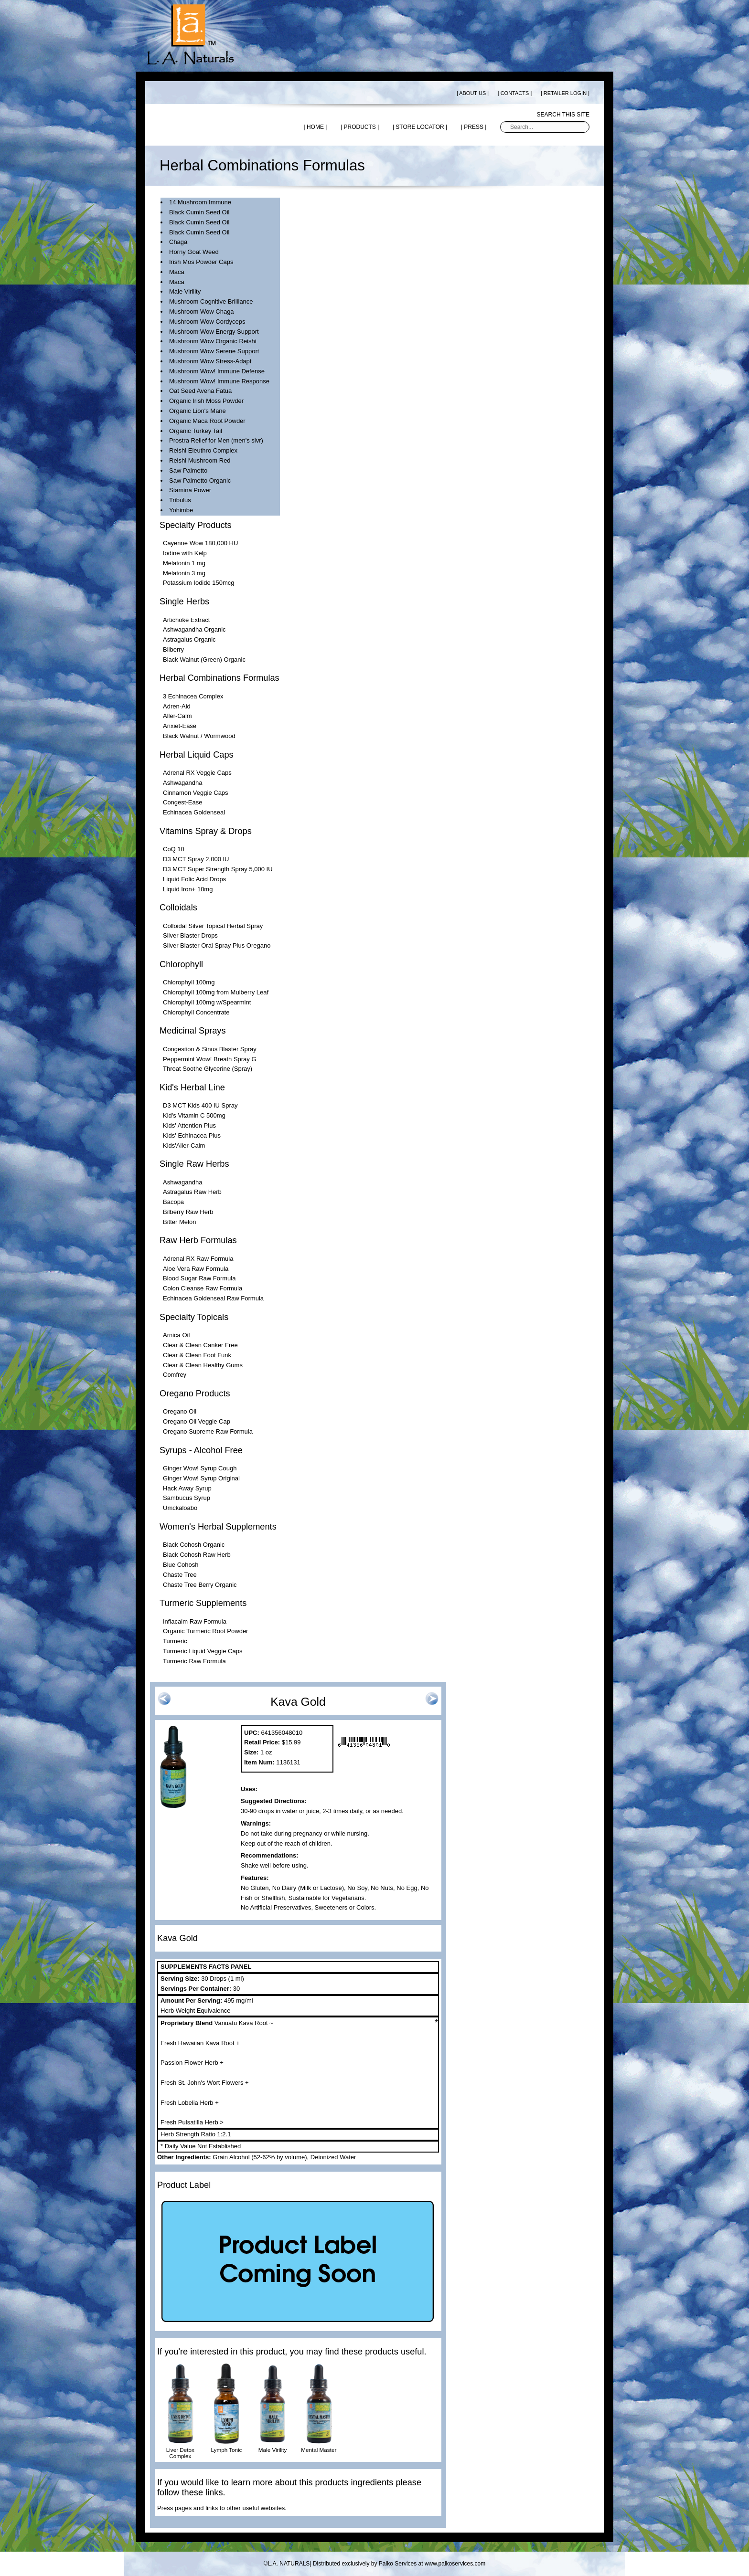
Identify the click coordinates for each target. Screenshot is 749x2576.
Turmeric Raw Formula (194, 1661)
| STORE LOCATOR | (420, 127)
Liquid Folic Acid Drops (194, 879)
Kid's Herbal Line (192, 1087)
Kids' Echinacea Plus (192, 1135)
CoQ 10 (173, 849)
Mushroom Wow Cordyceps (207, 321)
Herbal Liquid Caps (197, 755)
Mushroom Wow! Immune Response (219, 381)
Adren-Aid (177, 706)
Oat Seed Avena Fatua (200, 390)
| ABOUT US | (473, 93)
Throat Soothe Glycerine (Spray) (207, 1068)
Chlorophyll (181, 964)
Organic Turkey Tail (195, 430)
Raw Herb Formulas (198, 1240)
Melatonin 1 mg (184, 563)
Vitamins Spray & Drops (206, 831)
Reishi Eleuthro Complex (203, 450)
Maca (176, 271)
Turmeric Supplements (203, 1603)
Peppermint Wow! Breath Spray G (210, 1059)
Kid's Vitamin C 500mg (194, 1115)
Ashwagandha (182, 782)
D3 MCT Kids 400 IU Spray (200, 1105)
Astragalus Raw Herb (192, 1191)
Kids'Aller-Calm (184, 1145)
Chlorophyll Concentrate (196, 1012)
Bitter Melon (179, 1221)
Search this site (563, 114)
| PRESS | (474, 127)
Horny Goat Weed (194, 251)
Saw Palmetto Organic (200, 480)
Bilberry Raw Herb (188, 1211)
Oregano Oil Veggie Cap (196, 1421)
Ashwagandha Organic (194, 629)
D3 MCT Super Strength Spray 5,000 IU (218, 869)
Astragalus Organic (189, 639)
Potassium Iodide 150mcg (199, 582)
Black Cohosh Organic (194, 1544)
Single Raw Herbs (194, 1164)
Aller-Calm (177, 715)
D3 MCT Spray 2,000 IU (196, 859)
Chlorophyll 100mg (188, 982)
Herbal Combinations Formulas (219, 678)
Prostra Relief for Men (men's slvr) (216, 440)
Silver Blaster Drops (190, 935)
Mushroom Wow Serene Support (214, 351)
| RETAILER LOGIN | (565, 93)
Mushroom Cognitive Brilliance (211, 301)
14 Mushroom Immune (200, 202)
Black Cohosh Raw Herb (197, 1554)
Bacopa (173, 1201)
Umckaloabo (180, 1507)
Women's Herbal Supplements (218, 1526)
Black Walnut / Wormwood (199, 735)
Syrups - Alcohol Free (201, 1450)
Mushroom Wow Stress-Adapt (210, 361)
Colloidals (178, 907)
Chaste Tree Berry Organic (200, 1584)
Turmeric (175, 1641)
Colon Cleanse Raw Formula (202, 1288)
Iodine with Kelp (185, 553)
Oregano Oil (179, 1411)
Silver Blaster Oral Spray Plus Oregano (216, 945)
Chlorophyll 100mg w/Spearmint (207, 1002)
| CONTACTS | (515, 93)
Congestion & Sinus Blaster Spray (210, 1049)
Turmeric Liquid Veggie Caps (202, 1651)
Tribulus (180, 500)
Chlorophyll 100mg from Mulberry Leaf (215, 992)
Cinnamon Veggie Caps (195, 792)
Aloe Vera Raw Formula (195, 1268)
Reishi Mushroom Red (200, 460)
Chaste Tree (180, 1574)
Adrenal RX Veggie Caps (197, 772)
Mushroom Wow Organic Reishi (213, 341)
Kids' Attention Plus (189, 1125)
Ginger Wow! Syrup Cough (199, 1468)
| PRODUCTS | (360, 127)
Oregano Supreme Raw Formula (208, 1431)
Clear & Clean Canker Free (200, 1345)
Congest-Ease (182, 802)
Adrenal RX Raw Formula (198, 1258)
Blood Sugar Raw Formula (199, 1278)
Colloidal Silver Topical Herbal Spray (213, 925)
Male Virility (185, 291)
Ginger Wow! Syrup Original (201, 1478)
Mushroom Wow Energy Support (214, 331)
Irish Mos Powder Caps (201, 261)
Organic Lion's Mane (197, 410)
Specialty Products (196, 525)
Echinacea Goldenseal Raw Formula (213, 1298)
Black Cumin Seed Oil (199, 212)
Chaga (178, 241)
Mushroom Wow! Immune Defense (217, 371)
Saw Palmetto (188, 470)
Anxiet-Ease (179, 725)
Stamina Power (190, 490)
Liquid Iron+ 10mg (188, 889)
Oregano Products (195, 1393)
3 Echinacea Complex (193, 696)
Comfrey (174, 1374)
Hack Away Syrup (187, 1488)
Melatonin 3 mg (184, 573)
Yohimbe (181, 510)
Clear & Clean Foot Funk (197, 1355)
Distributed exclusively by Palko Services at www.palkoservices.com (399, 2563)
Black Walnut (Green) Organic (204, 659)
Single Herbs (184, 601)
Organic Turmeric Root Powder (205, 1631)
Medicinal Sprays (192, 1030)
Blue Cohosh (180, 1564)
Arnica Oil (176, 1335)
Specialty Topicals (194, 1317)
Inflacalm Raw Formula (194, 1621)
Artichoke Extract (186, 619)
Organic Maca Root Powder (207, 420)
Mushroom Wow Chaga (201, 311)
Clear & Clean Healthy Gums (203, 1365)
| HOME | (315, 127)
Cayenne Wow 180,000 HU (200, 543)
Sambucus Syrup (186, 1497)
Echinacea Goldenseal (194, 812)
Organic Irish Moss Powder (206, 400)
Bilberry (173, 649)
